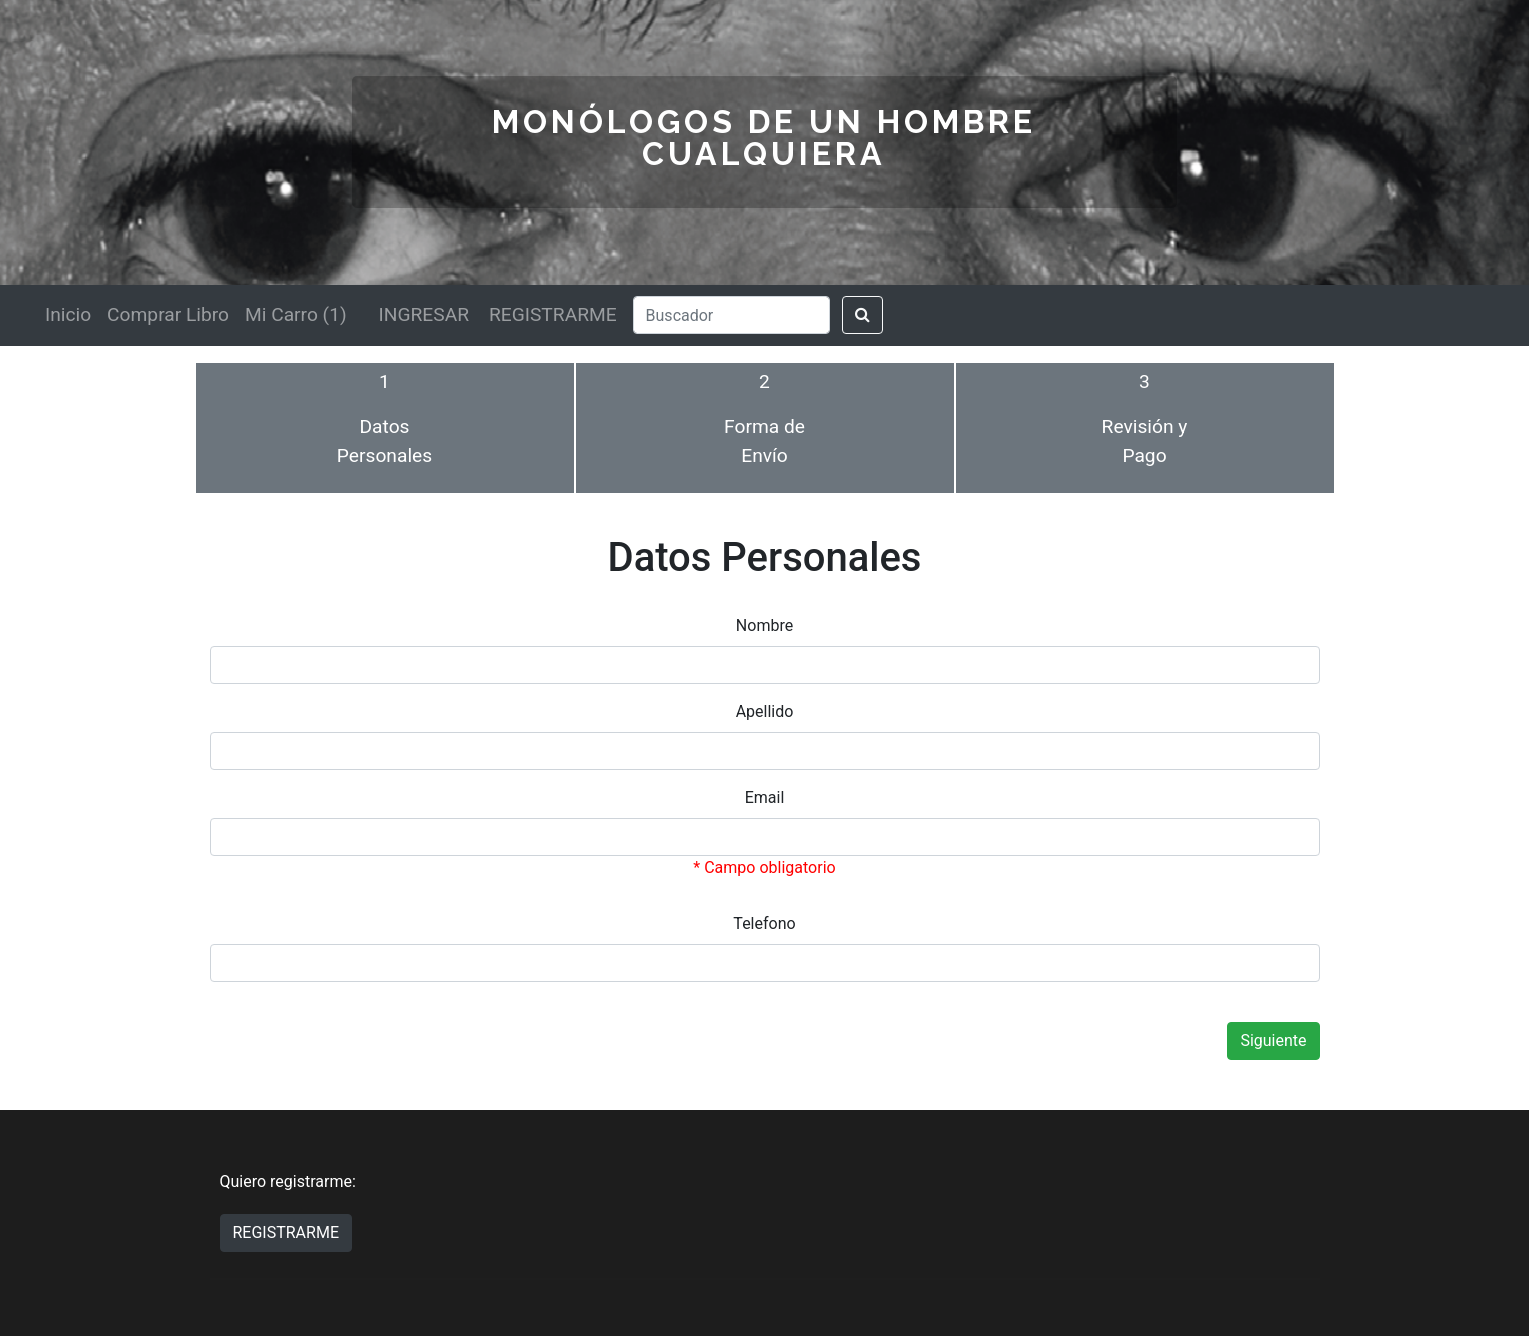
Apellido (765, 711)
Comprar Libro (168, 314)
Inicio (68, 314)
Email (765, 797)
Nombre (764, 625)
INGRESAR (424, 314)
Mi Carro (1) (296, 314)
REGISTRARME (553, 314)
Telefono (764, 923)
